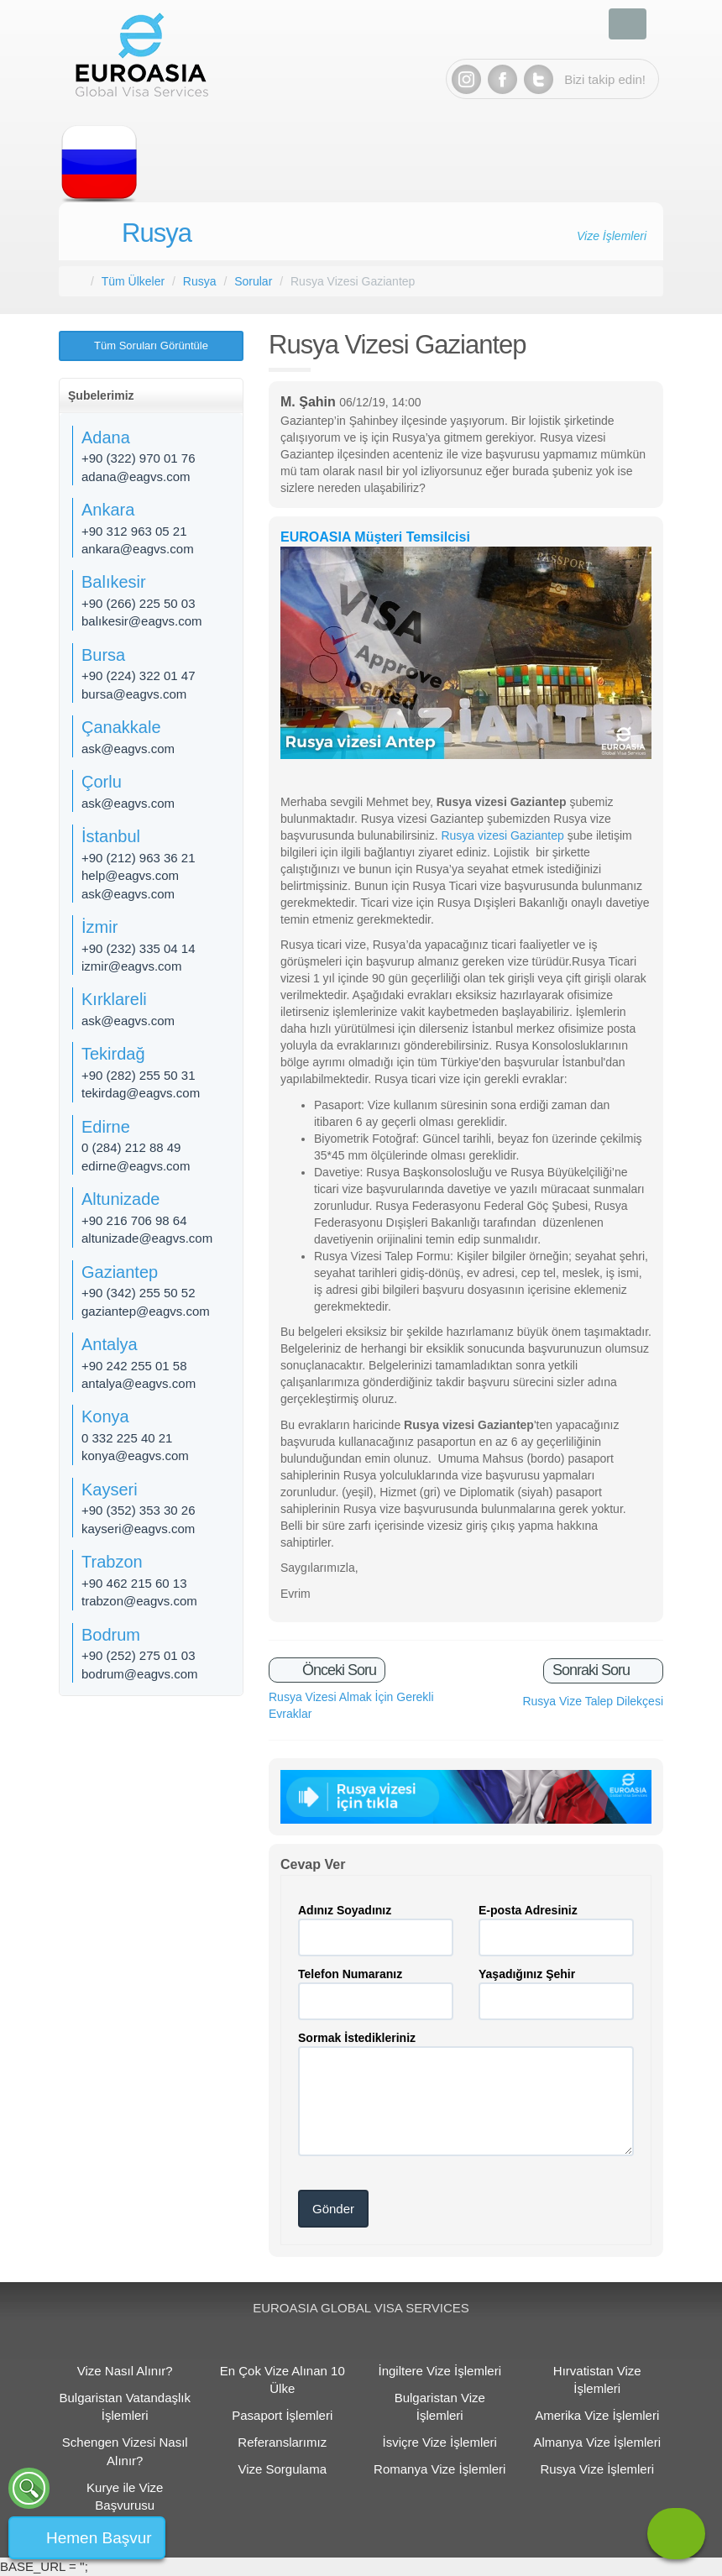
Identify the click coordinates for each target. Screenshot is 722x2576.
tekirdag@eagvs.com (140, 1093)
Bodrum (110, 1635)
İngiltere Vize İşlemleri (440, 2371)
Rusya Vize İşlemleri (597, 2469)
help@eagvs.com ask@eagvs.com (130, 884)
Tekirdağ (113, 1054)
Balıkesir (113, 582)
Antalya (109, 1344)
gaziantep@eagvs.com (145, 1311)
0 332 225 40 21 (126, 1438)
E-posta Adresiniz (528, 1910)
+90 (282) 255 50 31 (138, 1075)
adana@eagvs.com (135, 476)
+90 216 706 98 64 (134, 1220)
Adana (105, 437)
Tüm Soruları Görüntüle (151, 345)
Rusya (156, 233)
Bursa (103, 655)
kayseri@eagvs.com (138, 1528)
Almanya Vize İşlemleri (597, 2442)
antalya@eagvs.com (138, 1383)
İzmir (99, 927)
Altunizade (120, 1199)
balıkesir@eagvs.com (141, 621)
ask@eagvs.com (128, 748)
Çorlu (101, 781)
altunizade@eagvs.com (146, 1238)
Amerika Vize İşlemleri (597, 2415)
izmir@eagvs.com (131, 966)
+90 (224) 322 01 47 (138, 675)
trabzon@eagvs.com (139, 1601)
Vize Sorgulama (282, 2469)
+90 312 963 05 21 (134, 531)
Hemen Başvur (99, 2538)
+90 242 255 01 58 (134, 1366)
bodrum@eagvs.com (139, 1674)
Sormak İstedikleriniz (357, 2038)
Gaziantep (119, 1272)
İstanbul (110, 836)
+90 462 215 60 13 (134, 1583)
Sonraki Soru (592, 1670)
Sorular (253, 281)
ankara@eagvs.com (137, 549)
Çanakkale (121, 727)
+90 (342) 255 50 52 (138, 1292)
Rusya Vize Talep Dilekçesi (592, 1701)
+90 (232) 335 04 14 (138, 948)
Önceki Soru (337, 1670)
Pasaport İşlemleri (282, 2415)
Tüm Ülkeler (133, 281)
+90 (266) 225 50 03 (138, 603)
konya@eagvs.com (135, 1455)
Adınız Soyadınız (344, 1910)
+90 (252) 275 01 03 (138, 1655)
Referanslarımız (282, 2442)
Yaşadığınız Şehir (527, 1974)
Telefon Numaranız (350, 1974)
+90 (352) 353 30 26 (138, 1510)
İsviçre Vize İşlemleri (440, 2442)
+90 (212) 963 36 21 (138, 858)
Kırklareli (114, 999)
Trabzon (112, 1561)
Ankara (107, 509)
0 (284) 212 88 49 (130, 1147)
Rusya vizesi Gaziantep (502, 835)
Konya (105, 1416)
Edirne (105, 1127)
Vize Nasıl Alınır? (125, 2371)
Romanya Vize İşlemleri (439, 2469)
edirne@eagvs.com (135, 1166)
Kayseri (109, 1489)
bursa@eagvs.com (133, 694)
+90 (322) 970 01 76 (138, 458)
